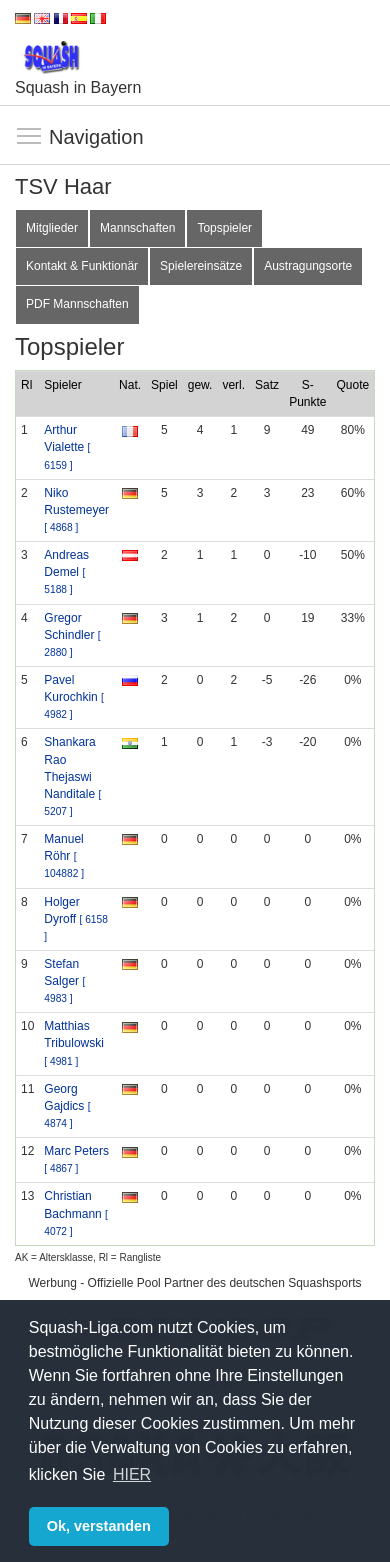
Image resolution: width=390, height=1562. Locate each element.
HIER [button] (132, 1474)
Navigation (30, 137)
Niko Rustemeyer (76, 509)
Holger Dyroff (75, 918)
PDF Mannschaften (77, 304)
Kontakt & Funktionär (82, 266)
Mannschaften (137, 228)
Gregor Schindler (72, 634)
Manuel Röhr (64, 855)
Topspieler (224, 228)
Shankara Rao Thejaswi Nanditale (72, 776)
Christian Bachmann (76, 1212)
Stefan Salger (64, 980)
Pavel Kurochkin (74, 696)
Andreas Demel (66, 571)
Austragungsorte (308, 266)
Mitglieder (52, 228)
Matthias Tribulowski (74, 1042)
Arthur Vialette (67, 446)
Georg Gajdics (67, 1105)
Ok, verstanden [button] (99, 1526)
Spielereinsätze (201, 266)
